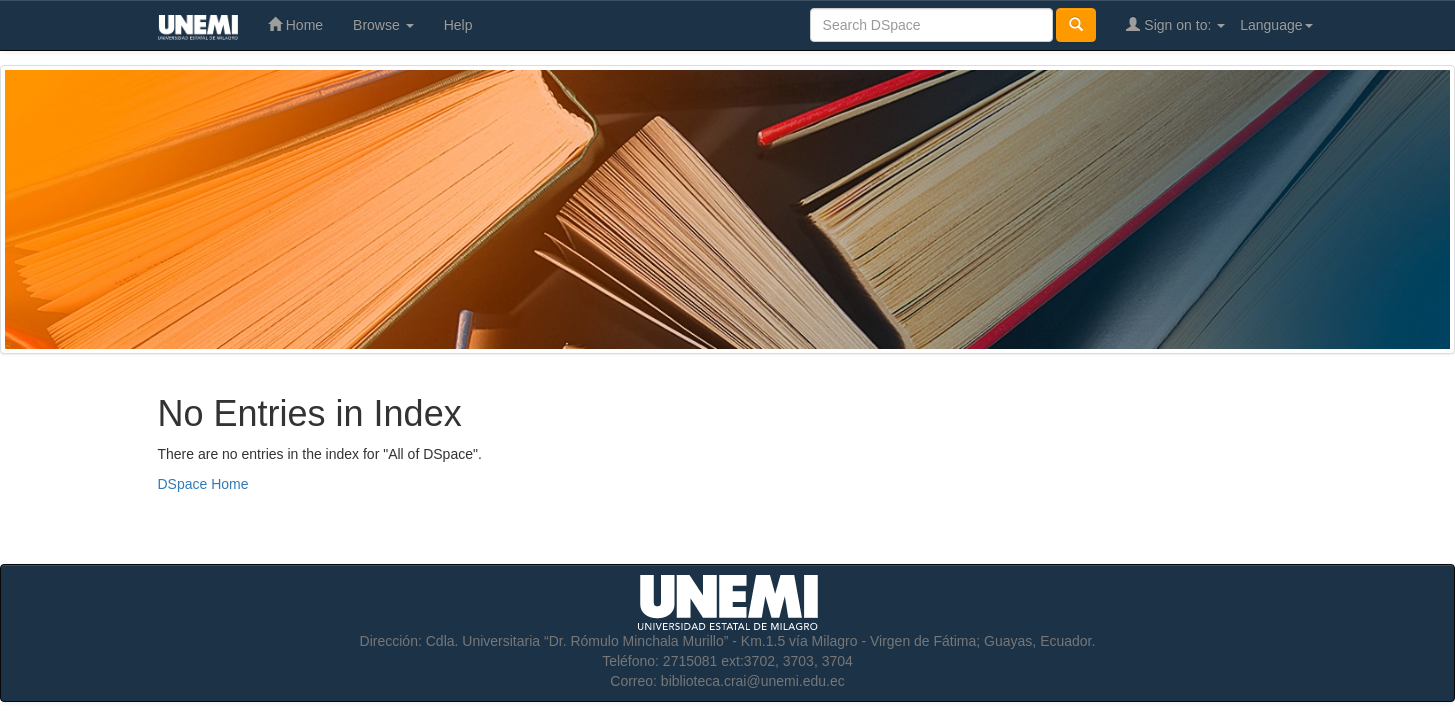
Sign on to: (1175, 24)
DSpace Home (203, 484)
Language (1276, 25)
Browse (383, 25)
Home (295, 24)
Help (458, 25)
